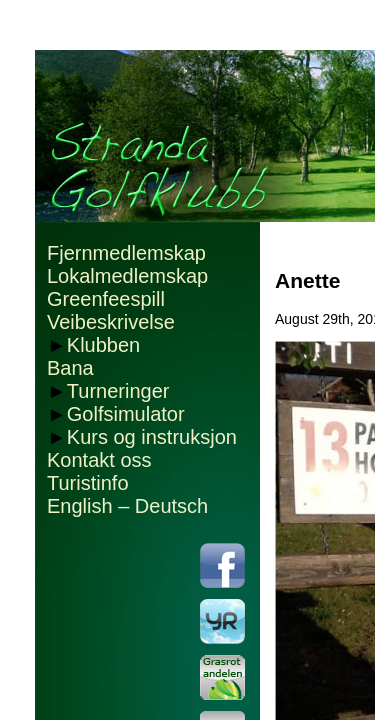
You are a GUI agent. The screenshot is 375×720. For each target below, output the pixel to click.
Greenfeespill (106, 299)
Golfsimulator (126, 414)
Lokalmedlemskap (127, 276)
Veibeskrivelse (111, 322)
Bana (70, 368)
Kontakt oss (99, 460)
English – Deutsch (127, 506)
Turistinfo (88, 483)
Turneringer (118, 391)
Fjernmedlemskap (126, 253)
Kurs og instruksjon (152, 437)
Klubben (103, 345)
